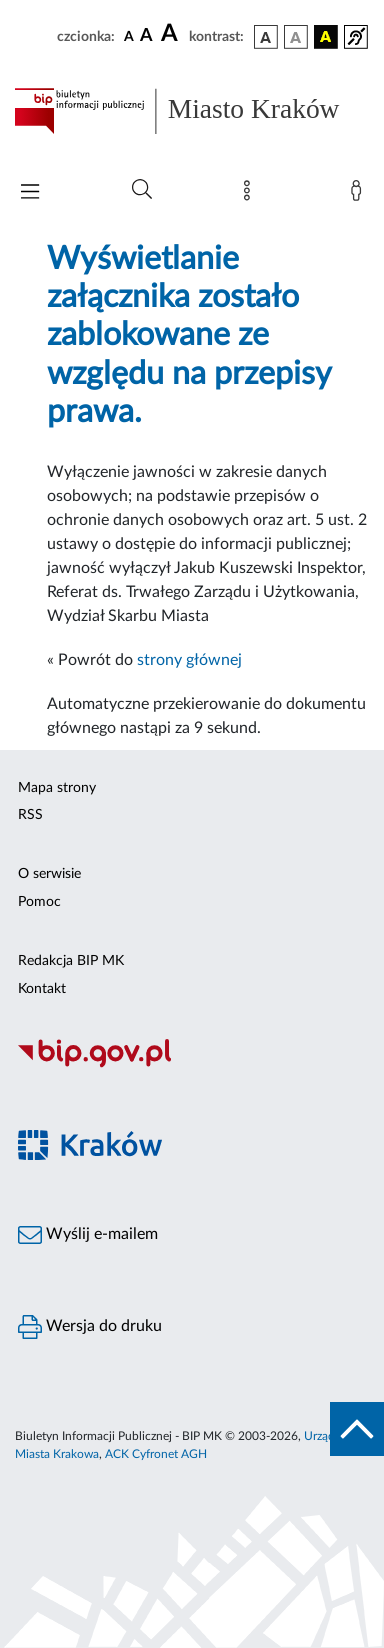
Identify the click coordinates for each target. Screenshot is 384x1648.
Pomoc (39, 902)
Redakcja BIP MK (71, 961)
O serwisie (49, 874)
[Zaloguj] (360, 195)
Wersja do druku (90, 1327)
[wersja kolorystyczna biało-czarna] (296, 37)
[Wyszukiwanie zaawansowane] (142, 190)
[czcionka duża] (172, 34)
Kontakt (42, 989)
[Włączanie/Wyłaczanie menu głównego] (30, 193)
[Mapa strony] (251, 195)
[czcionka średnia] (146, 36)
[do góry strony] (357, 1429)
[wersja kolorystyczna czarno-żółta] (326, 37)
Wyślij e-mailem (88, 1235)
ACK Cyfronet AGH (156, 1454)
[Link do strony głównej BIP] (192, 111)
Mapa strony (57, 788)
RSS (30, 815)
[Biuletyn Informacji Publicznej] (192, 1065)
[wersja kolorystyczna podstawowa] (266, 37)
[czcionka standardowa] (129, 36)
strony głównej (189, 660)
